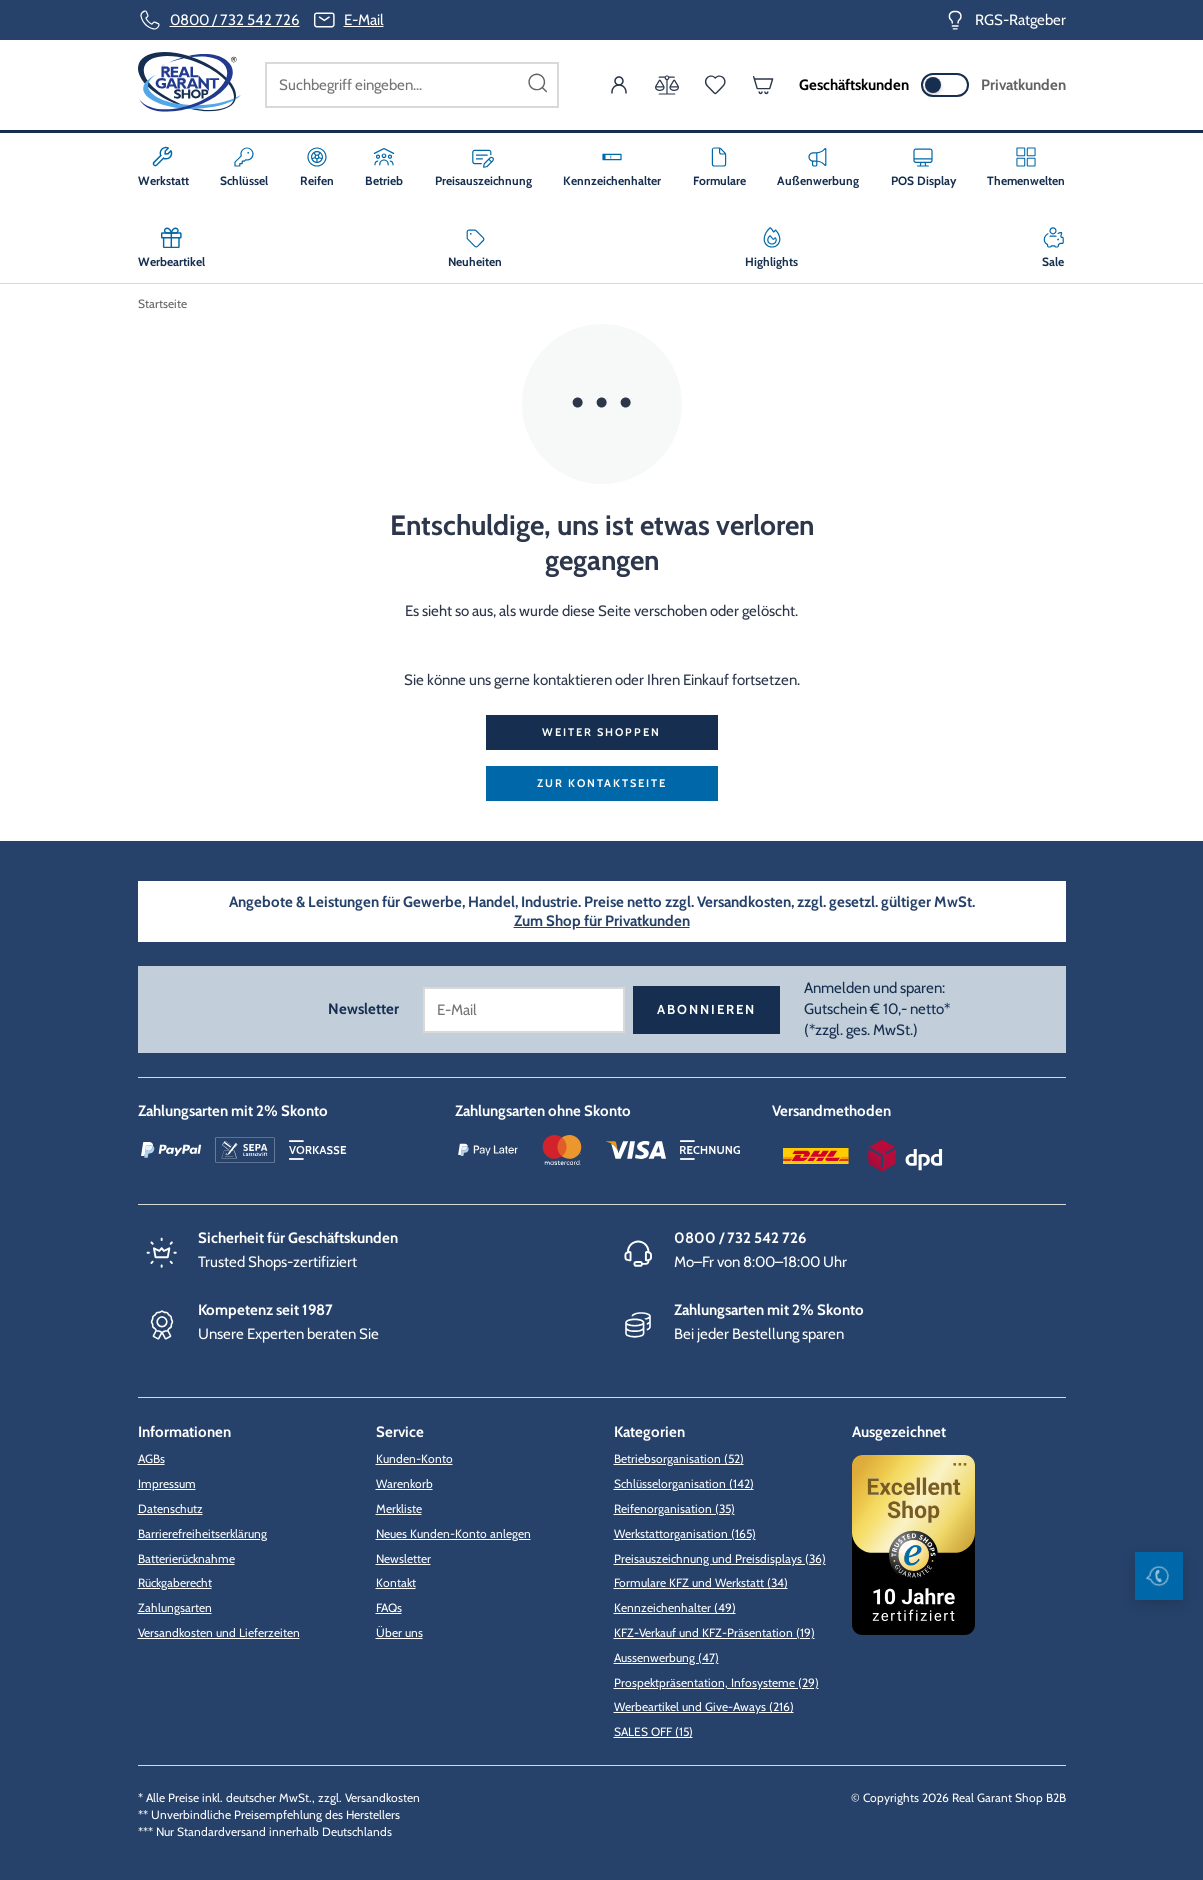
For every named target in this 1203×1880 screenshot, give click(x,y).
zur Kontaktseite (602, 783)
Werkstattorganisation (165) (685, 1533)
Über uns (399, 1632)
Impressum (167, 1483)
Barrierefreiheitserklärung (202, 1533)
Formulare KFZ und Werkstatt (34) (701, 1582)
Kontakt (396, 1582)
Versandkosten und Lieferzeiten (219, 1632)
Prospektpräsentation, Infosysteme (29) (716, 1682)
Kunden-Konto (414, 1458)
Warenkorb (404, 1483)
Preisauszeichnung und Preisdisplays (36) (720, 1558)
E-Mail (364, 20)
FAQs (389, 1607)
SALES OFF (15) (653, 1731)
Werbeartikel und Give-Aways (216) (704, 1706)
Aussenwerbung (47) (666, 1657)
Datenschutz (170, 1508)
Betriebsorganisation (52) (679, 1458)
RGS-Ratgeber (1020, 20)
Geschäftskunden (854, 85)
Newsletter (403, 1558)
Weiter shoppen (601, 732)
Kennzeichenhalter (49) (675, 1607)
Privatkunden (1023, 85)
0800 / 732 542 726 (235, 20)
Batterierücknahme (186, 1558)
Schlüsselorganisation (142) (684, 1483)
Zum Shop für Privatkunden (602, 921)
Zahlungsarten (175, 1607)
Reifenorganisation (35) (674, 1508)
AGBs (151, 1458)
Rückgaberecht (175, 1582)
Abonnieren (706, 1009)
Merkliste (399, 1508)
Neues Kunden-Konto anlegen (453, 1533)
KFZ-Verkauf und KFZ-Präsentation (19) (714, 1632)
